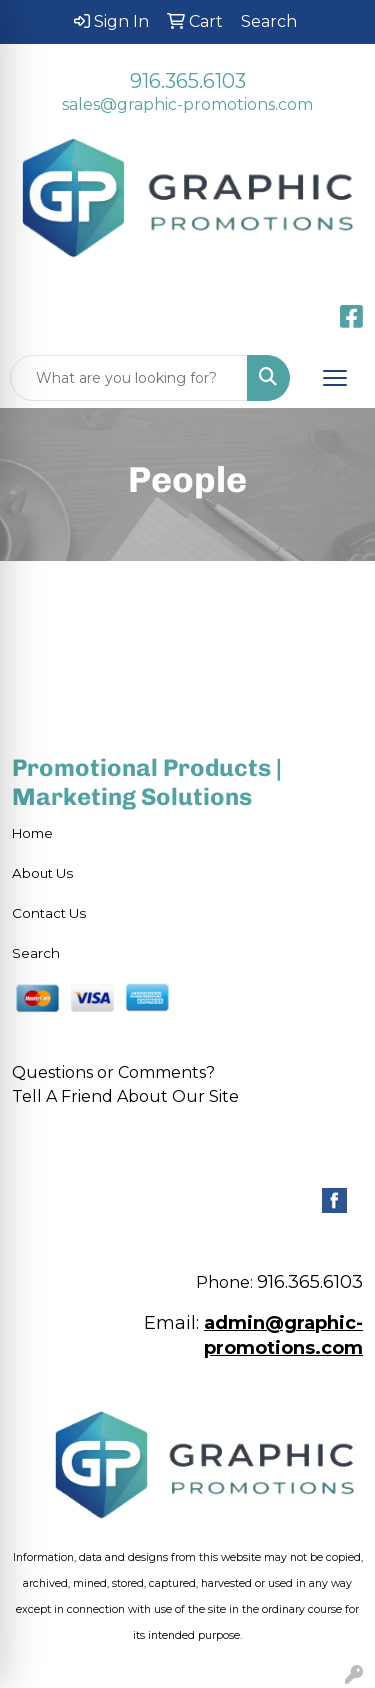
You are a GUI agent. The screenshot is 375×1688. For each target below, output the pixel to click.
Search (36, 953)
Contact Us (49, 913)
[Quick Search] (129, 378)
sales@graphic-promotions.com (187, 104)
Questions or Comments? (113, 1072)
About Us (42, 873)
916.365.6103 (188, 81)
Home (32, 833)
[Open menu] (335, 378)
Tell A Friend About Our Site (125, 1096)
